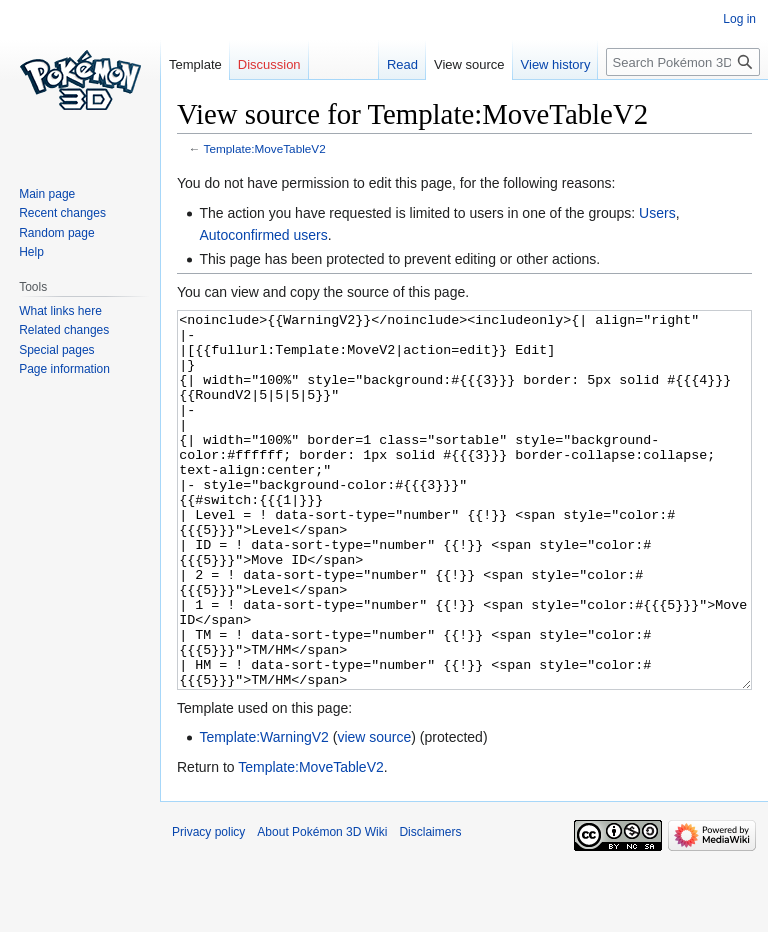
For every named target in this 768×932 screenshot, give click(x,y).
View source (469, 64)
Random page (56, 233)
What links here (60, 311)
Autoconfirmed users (263, 235)
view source (374, 812)
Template (195, 64)
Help (31, 252)
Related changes (64, 330)
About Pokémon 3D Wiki (322, 907)
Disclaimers (430, 907)
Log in (739, 19)
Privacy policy (208, 907)
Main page (47, 194)
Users (657, 213)
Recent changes (62, 213)
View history (556, 64)
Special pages (56, 350)
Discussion (269, 64)
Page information (64, 369)
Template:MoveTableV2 (265, 148)
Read (402, 64)
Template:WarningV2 (263, 812)
